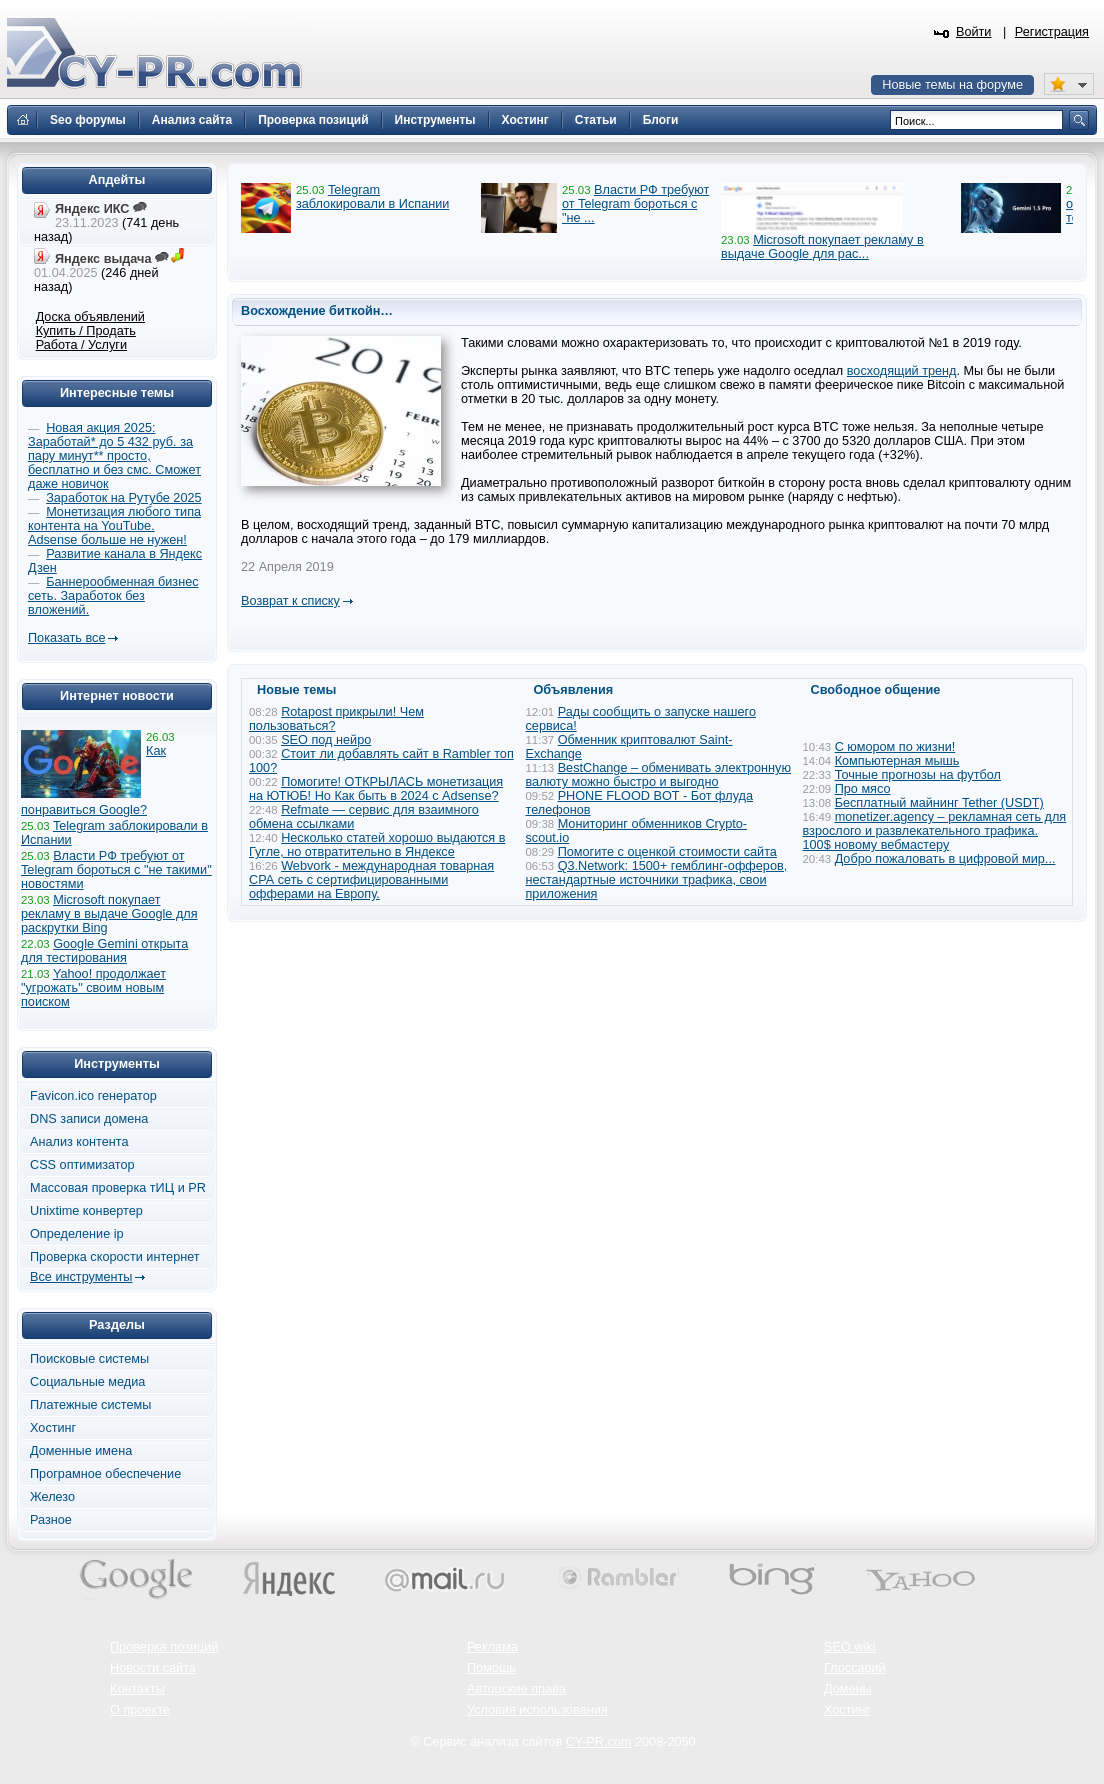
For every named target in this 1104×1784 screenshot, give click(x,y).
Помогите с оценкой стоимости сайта (667, 852)
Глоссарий (855, 1668)
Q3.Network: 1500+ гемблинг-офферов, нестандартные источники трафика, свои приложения (657, 880)
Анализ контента (79, 1142)
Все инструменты (81, 1277)
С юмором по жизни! (895, 747)
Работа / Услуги (81, 345)
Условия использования (537, 1710)
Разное (51, 1520)
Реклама (492, 1647)
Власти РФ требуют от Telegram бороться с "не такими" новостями (116, 870)
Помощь (491, 1668)
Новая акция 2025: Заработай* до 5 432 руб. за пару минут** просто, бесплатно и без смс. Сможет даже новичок (114, 456)
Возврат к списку (290, 601)
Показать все (66, 638)
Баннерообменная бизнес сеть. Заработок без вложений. (113, 596)
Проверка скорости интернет (115, 1257)
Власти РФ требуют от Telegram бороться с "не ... (635, 204)
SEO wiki (849, 1647)
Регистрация (1052, 32)
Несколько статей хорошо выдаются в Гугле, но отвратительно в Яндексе (377, 845)
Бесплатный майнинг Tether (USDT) (939, 803)
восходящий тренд (902, 371)
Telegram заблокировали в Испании (372, 197)
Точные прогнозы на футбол (918, 775)
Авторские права (516, 1689)
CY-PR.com (599, 1742)
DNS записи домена (89, 1119)
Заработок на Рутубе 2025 (123, 498)
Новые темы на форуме (952, 85)
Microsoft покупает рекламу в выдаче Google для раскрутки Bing (109, 914)
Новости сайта (153, 1668)
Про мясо (863, 789)
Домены (848, 1689)
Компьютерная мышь (897, 761)
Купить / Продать (86, 331)
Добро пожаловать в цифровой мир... (945, 859)
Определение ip (77, 1234)
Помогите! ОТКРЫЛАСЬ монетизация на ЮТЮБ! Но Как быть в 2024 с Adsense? (376, 789)
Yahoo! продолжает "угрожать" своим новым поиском (93, 988)
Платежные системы (90, 1405)
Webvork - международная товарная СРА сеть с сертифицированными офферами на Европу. (371, 880)
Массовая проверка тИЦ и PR (118, 1188)
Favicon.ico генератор (93, 1096)
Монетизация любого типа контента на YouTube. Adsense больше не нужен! (114, 526)
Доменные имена (81, 1451)
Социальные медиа (87, 1382)
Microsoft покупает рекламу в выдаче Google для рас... (822, 247)
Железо (52, 1497)
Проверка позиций (164, 1647)
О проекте (140, 1710)
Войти (974, 32)
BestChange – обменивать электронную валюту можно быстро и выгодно (658, 775)
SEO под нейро (326, 740)
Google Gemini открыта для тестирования (104, 951)
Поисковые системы (89, 1359)
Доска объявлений (90, 317)
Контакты (137, 1689)
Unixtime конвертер (86, 1211)
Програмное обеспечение (105, 1474)
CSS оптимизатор (82, 1165)
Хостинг (53, 1428)
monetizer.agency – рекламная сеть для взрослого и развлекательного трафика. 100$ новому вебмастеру (935, 831)
